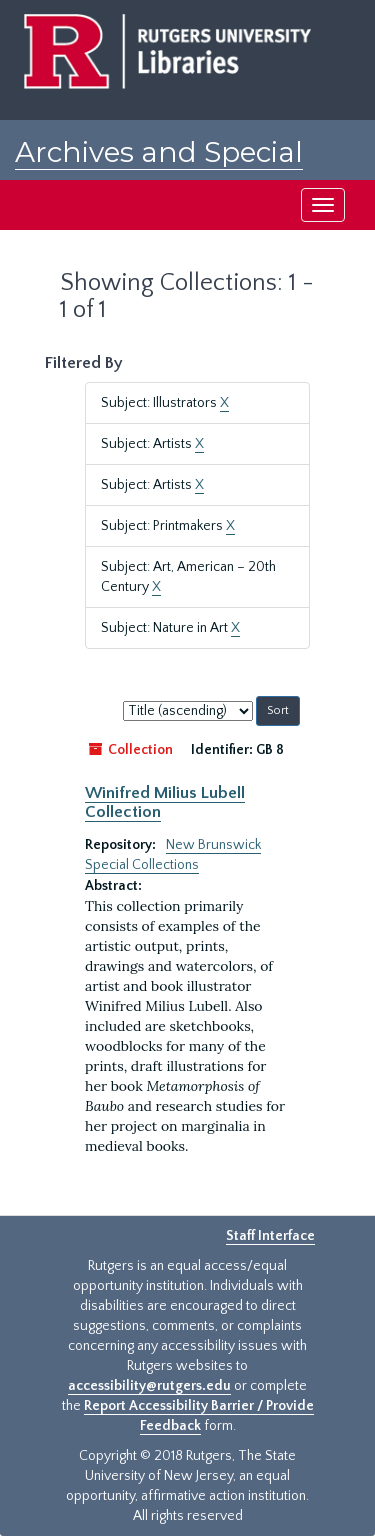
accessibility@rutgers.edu (149, 1386)
